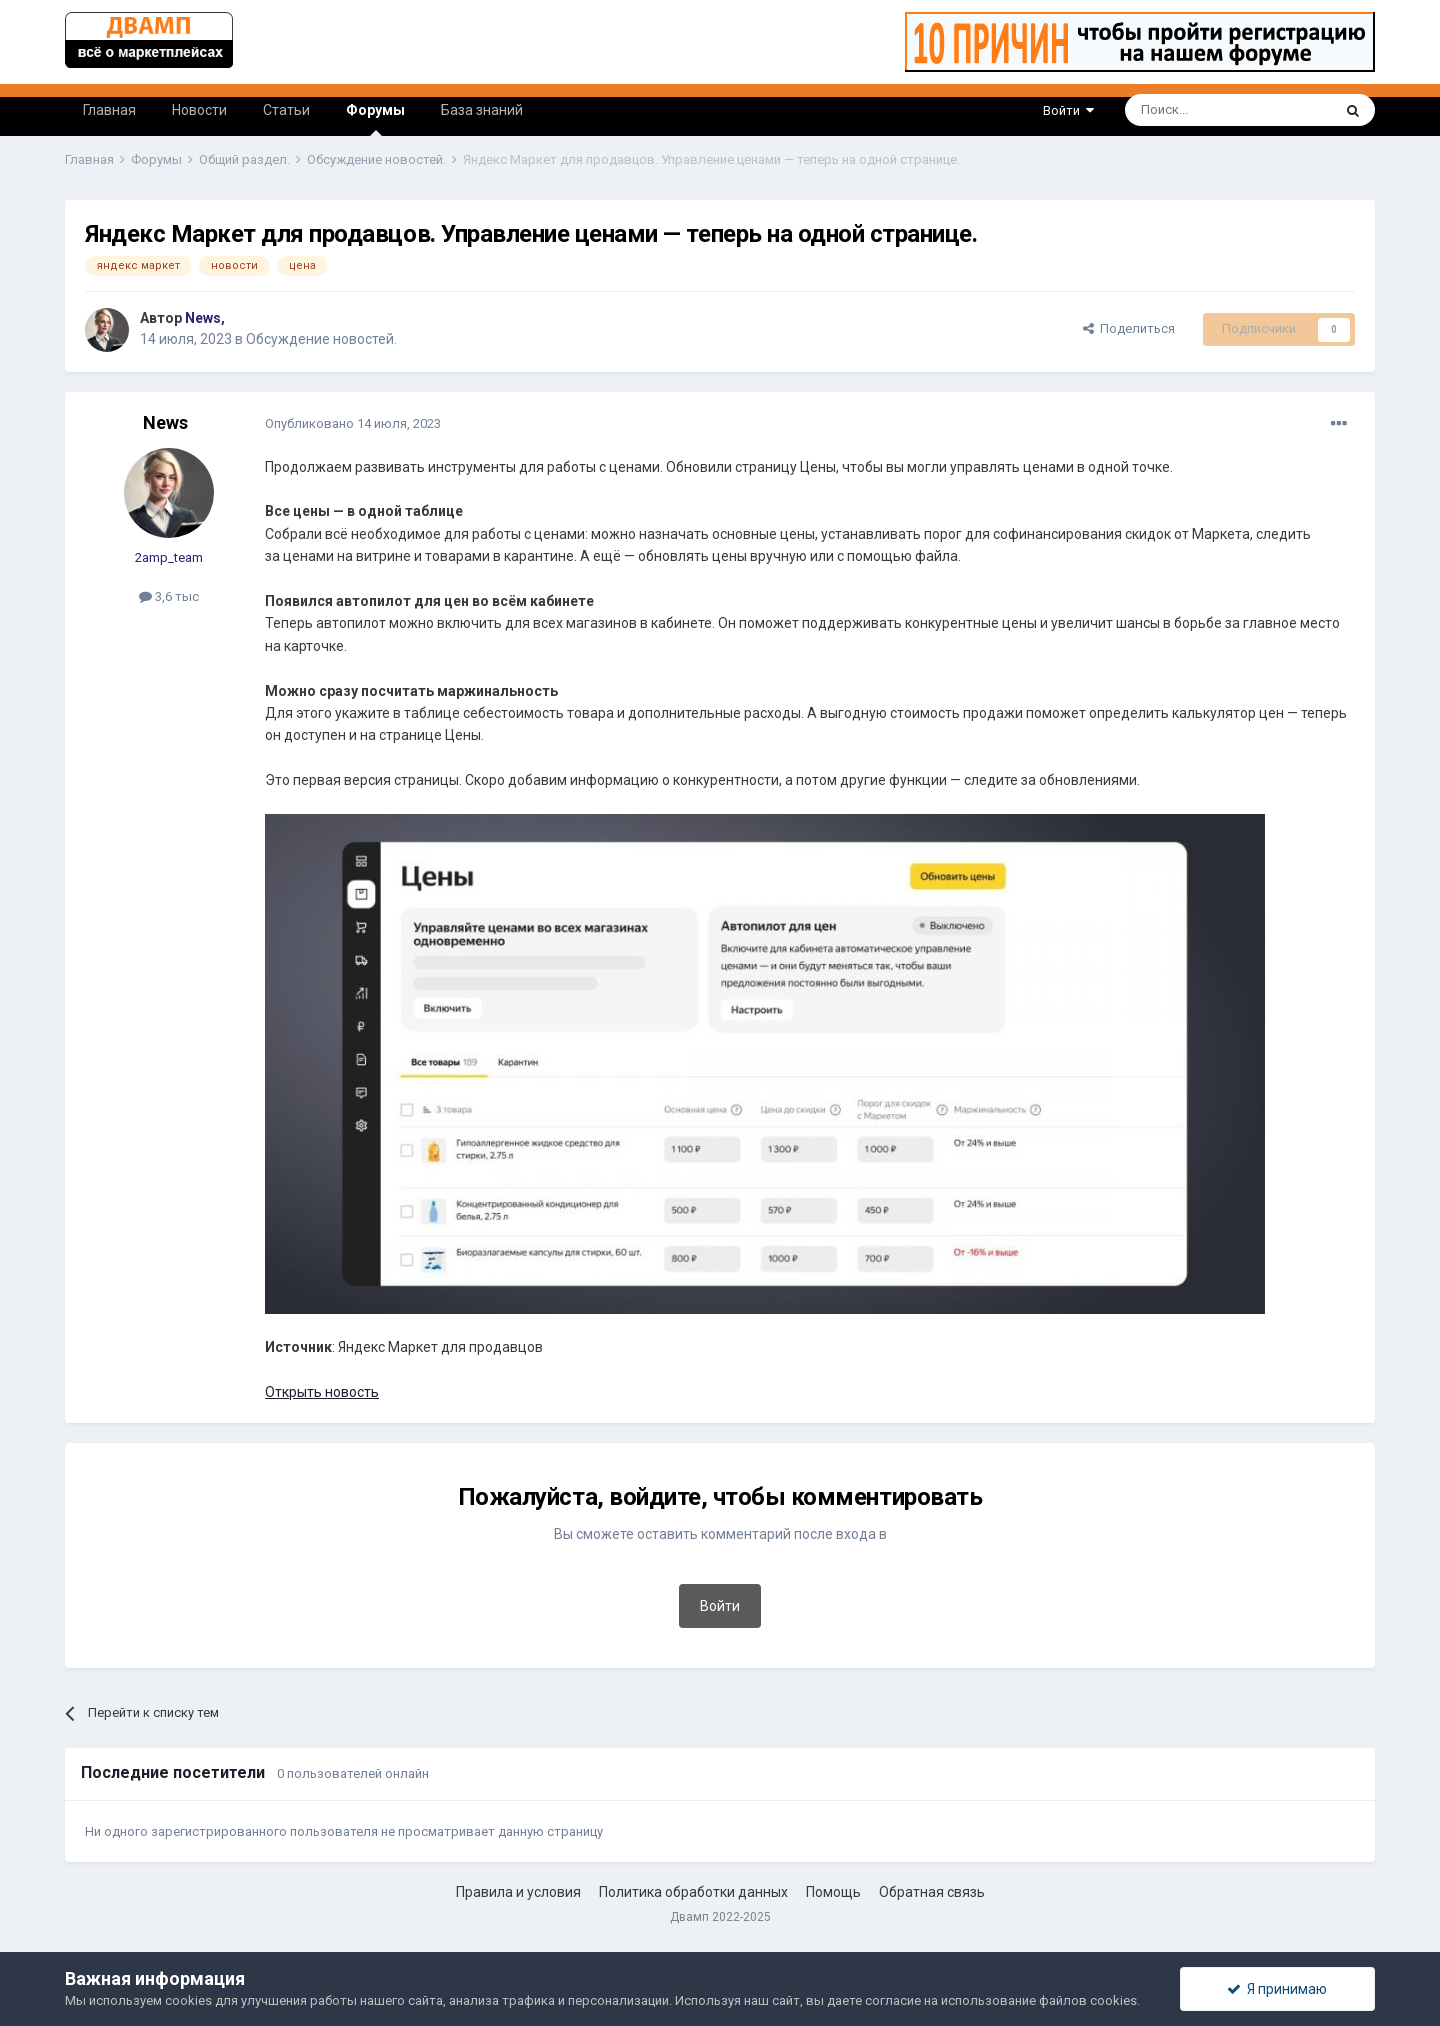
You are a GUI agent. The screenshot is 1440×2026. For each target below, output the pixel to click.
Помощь (833, 1892)
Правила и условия (518, 1892)
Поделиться (1129, 328)
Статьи (286, 110)
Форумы (375, 119)
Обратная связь (932, 1892)
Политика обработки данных (693, 1892)
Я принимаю (1277, 1989)
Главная (109, 110)
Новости (199, 110)
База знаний (482, 110)
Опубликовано (353, 423)
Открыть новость (322, 1392)
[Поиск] (1182, 110)
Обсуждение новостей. (321, 339)
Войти (1068, 110)
